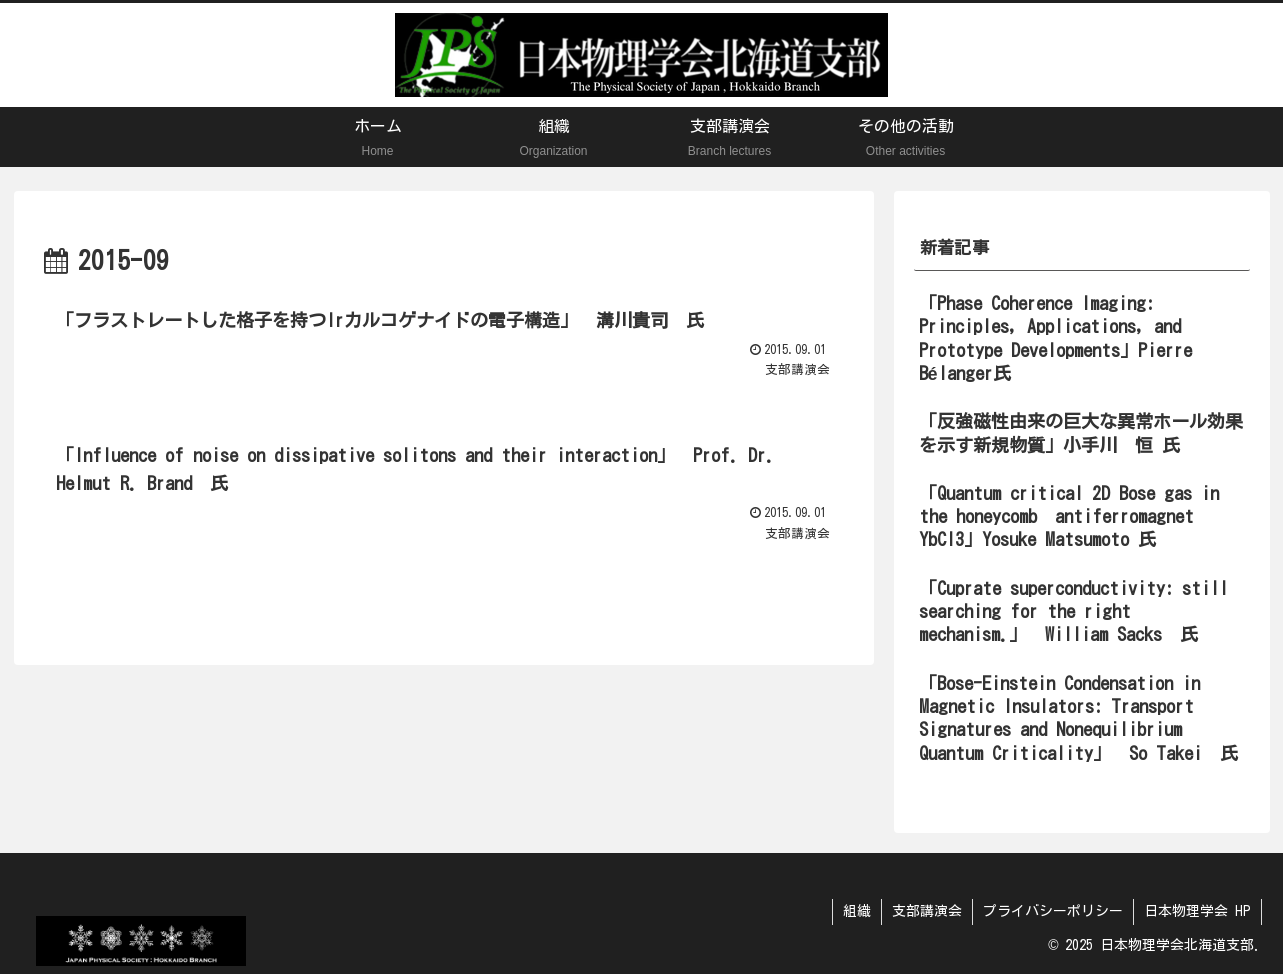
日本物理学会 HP (1197, 911)
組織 (857, 911)
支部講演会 (927, 911)
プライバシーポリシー (1053, 911)
